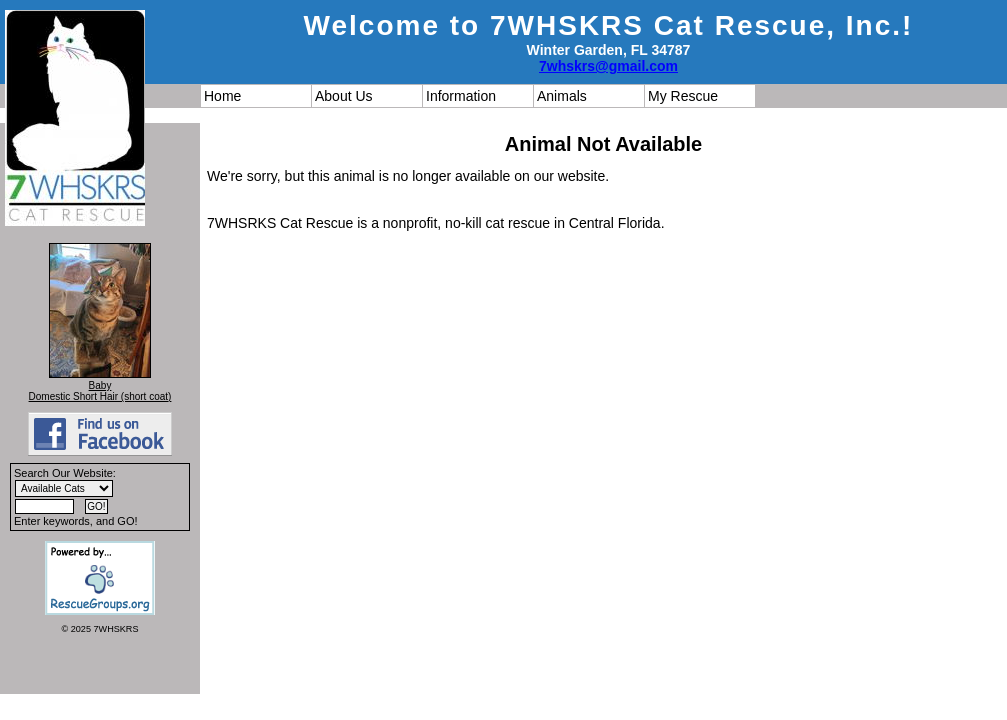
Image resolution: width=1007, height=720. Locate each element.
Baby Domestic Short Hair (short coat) (100, 391)
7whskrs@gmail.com (608, 66)
